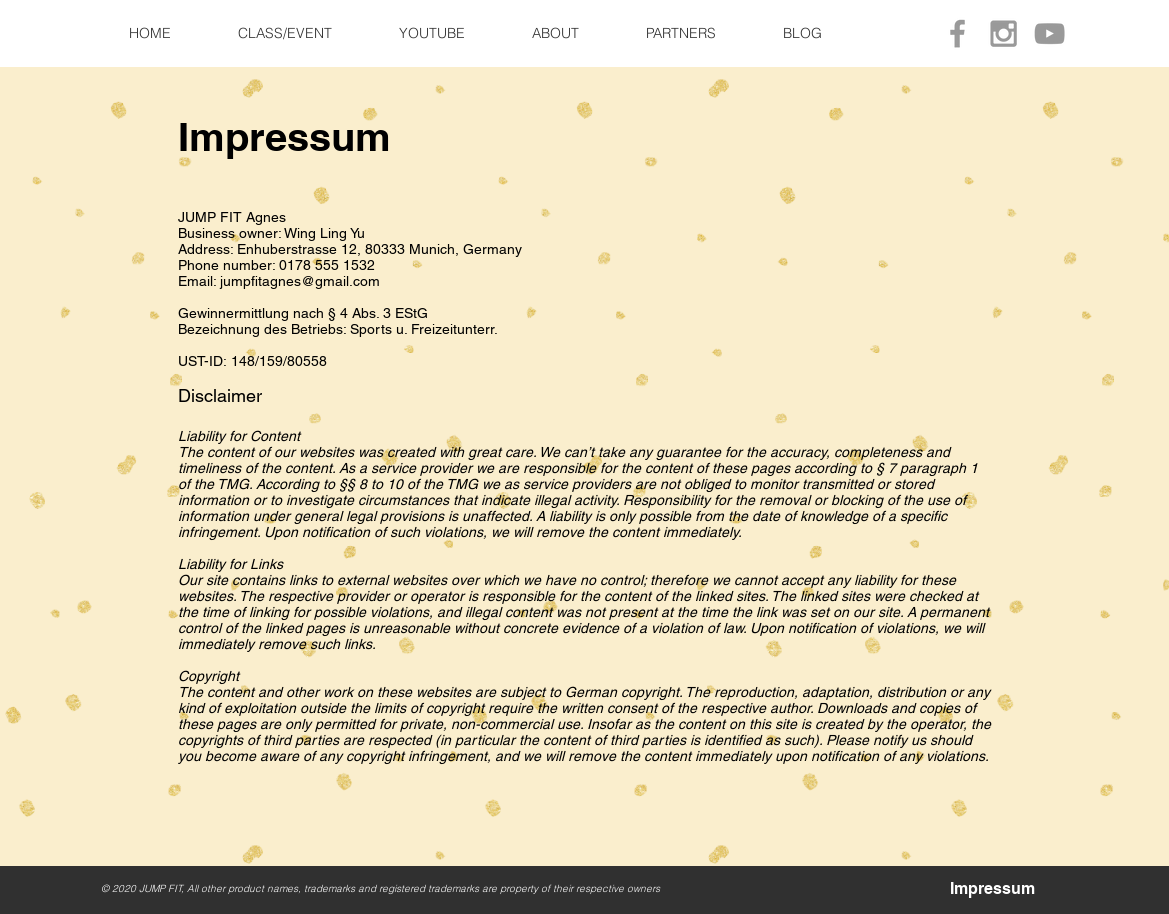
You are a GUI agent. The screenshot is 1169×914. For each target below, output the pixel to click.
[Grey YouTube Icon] (1049, 33)
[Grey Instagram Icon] (1003, 33)
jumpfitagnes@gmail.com (300, 281)
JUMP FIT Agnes (232, 217)
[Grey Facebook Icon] (957, 33)
